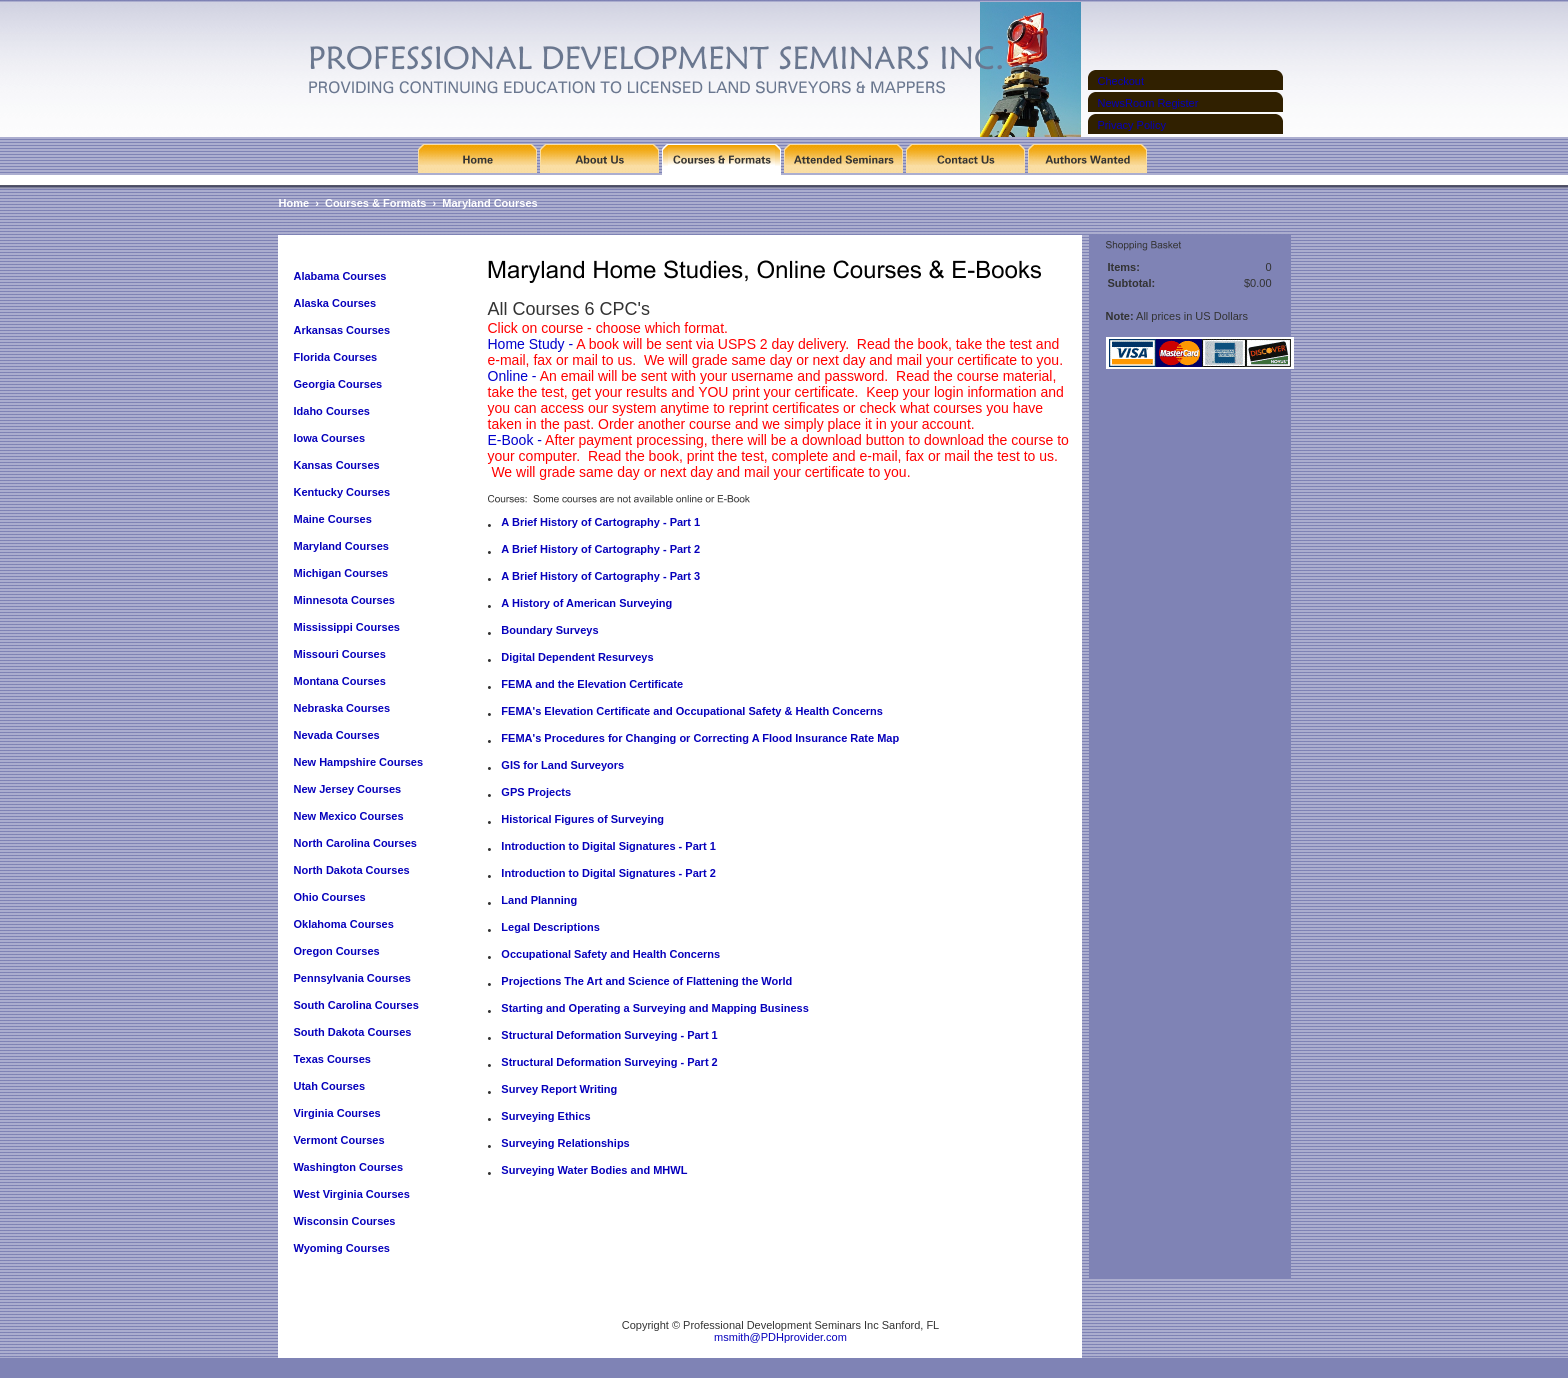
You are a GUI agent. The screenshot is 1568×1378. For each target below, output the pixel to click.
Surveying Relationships (565, 1143)
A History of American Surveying (586, 603)
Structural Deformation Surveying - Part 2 (609, 1062)
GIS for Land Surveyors (562, 765)
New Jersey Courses (348, 789)
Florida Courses (336, 357)
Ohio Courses (330, 897)
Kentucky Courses (342, 492)
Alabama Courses (340, 276)
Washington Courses (349, 1167)
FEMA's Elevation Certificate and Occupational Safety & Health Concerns (692, 711)
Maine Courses (333, 519)
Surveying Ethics (545, 1116)
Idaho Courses (332, 411)
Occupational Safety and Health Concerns (610, 954)
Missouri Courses (340, 654)
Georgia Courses (338, 384)
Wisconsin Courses (345, 1221)
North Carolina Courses (355, 843)
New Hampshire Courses (359, 762)
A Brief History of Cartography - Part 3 (600, 576)
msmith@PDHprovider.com (780, 1337)
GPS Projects (536, 792)
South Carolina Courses (356, 1005)
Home (294, 203)
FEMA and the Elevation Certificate (592, 684)
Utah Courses (330, 1086)
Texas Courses (332, 1059)
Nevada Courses (337, 735)
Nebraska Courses (342, 708)
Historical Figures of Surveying (582, 819)
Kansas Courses (337, 465)
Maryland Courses (489, 203)
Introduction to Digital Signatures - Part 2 (608, 873)
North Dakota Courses (352, 870)
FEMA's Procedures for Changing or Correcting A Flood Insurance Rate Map (700, 738)
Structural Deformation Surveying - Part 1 (609, 1035)
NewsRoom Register (1148, 103)
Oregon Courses (337, 951)
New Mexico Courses (349, 816)
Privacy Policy (1132, 125)
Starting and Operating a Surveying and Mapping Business (654, 1008)
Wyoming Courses (342, 1248)
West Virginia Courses (352, 1194)
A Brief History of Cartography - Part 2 (600, 549)
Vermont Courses (339, 1140)
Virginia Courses (339, 1113)
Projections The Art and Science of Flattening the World (646, 981)
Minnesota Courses (344, 600)
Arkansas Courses (342, 330)
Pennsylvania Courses (352, 978)
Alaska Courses (337, 303)
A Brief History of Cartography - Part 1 (600, 522)
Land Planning (539, 900)
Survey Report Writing (559, 1089)
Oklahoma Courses (344, 924)
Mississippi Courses (347, 627)
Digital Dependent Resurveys (577, 657)
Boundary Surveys (549, 630)
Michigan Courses (341, 573)
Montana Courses (340, 681)
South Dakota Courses (353, 1032)
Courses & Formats (375, 203)
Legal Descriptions (550, 927)
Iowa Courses (330, 438)
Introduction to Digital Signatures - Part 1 (608, 846)
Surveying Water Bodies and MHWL (594, 1170)
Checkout (1121, 81)
